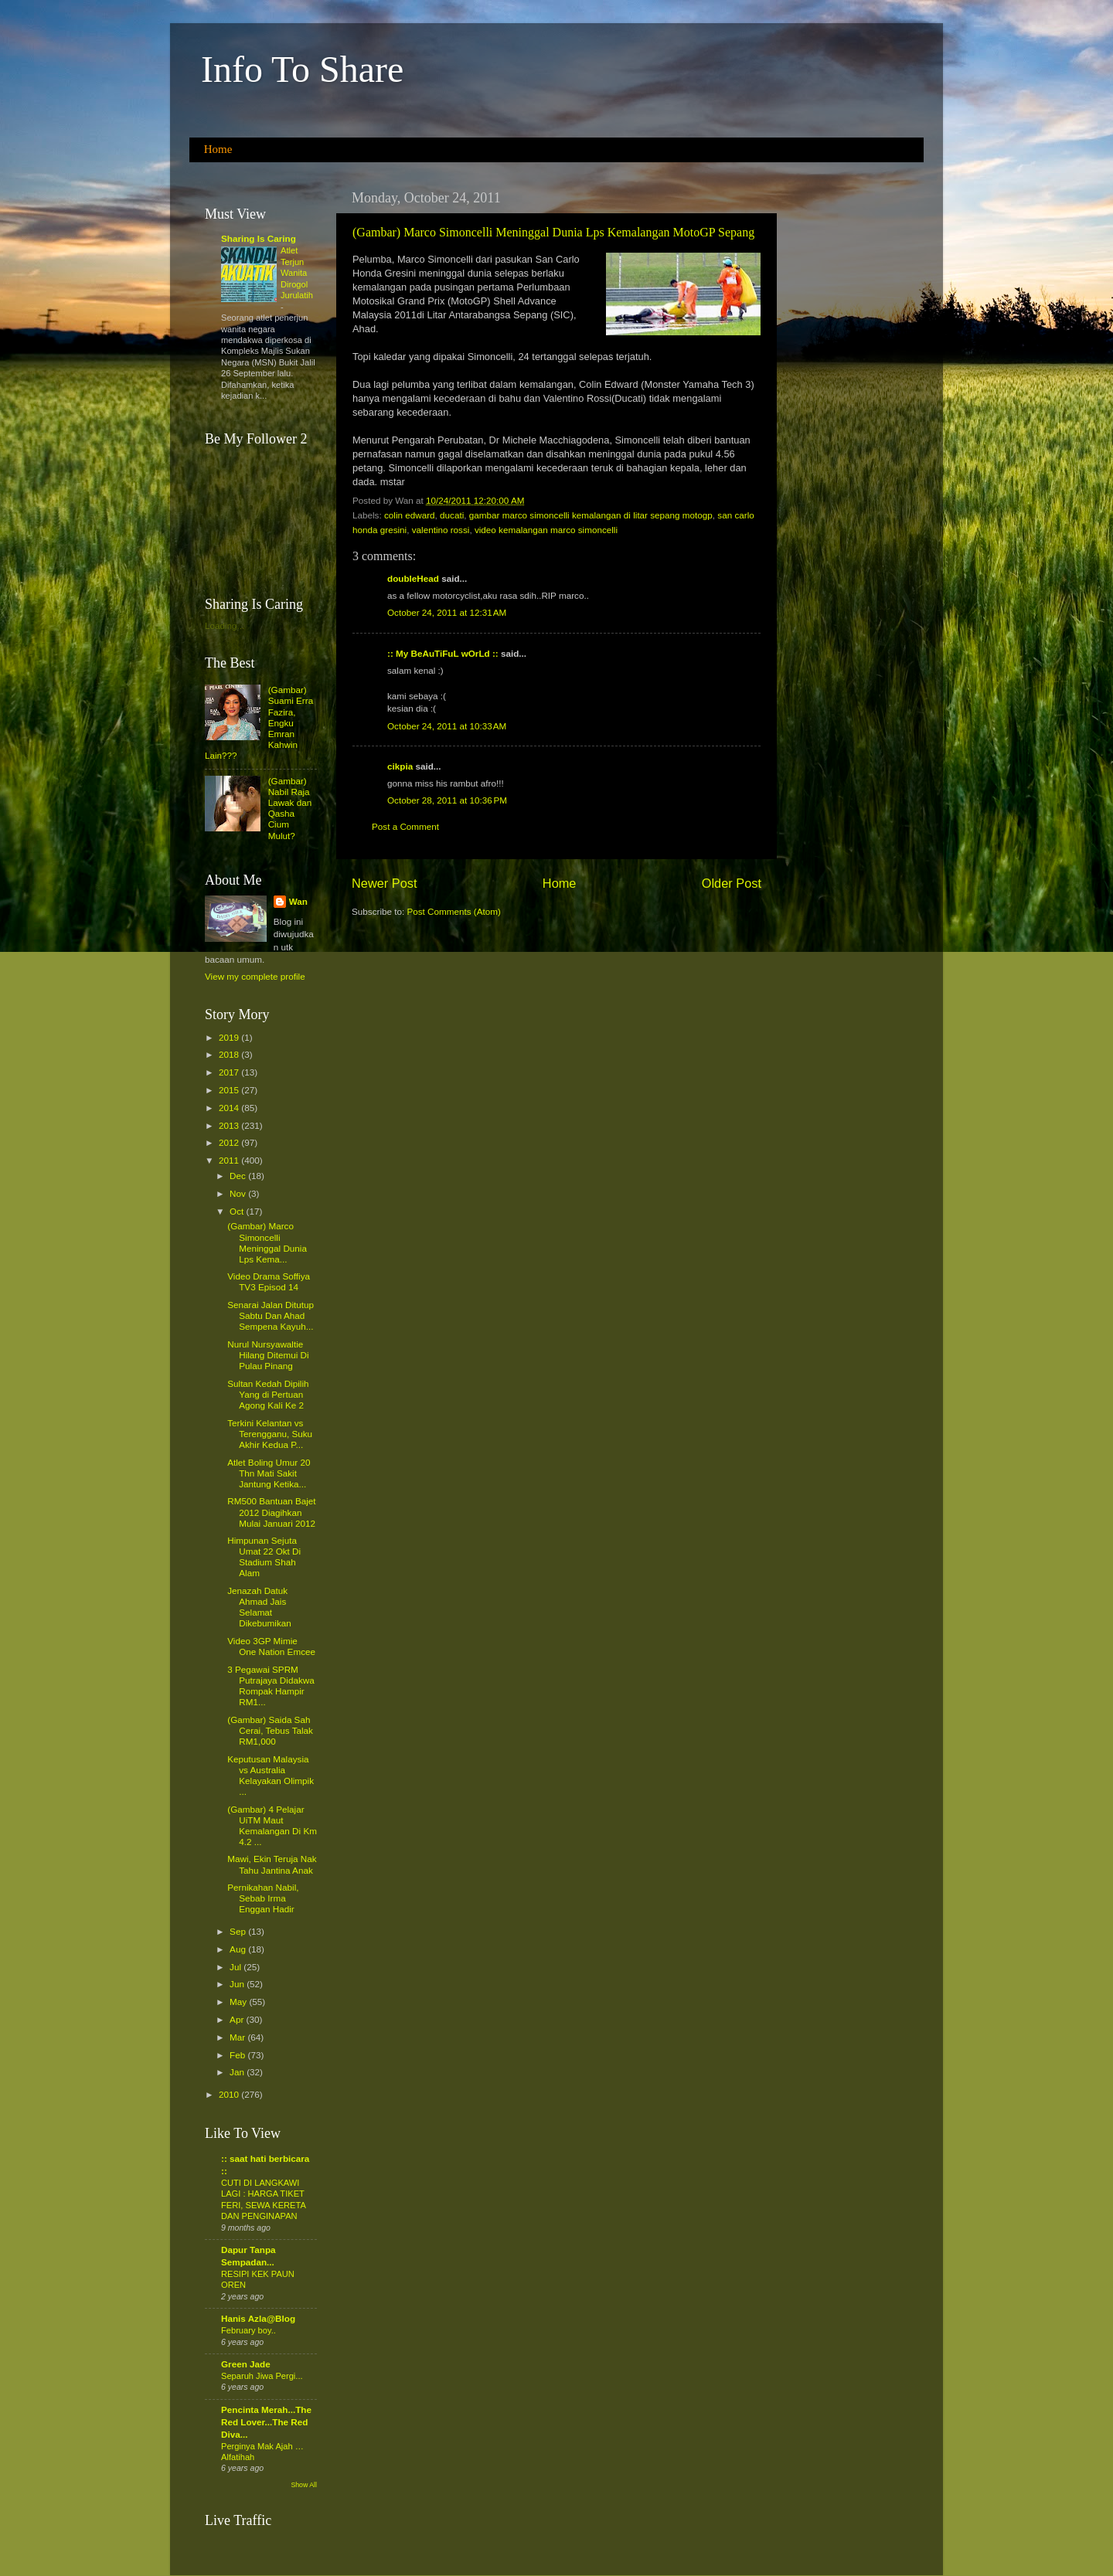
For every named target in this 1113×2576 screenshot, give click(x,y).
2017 (230, 1072)
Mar (238, 2037)
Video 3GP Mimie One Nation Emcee (271, 1646)
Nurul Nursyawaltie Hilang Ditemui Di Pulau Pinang (267, 1355)
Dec (239, 1176)
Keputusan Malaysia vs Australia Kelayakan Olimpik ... (270, 1775)
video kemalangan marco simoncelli (546, 530)
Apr (238, 2019)
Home (218, 149)
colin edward (409, 515)
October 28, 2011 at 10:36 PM (447, 800)
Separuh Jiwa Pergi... (262, 2376)
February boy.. (248, 2330)
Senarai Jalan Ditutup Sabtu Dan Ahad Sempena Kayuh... (270, 1315)
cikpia (400, 766)
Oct (238, 1211)
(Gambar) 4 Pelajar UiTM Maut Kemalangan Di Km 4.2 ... (272, 1825)
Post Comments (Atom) (453, 911)
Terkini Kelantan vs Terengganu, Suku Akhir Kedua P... (269, 1433)
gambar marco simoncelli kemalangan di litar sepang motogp (591, 515)
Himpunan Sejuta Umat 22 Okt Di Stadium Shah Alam (264, 1556)
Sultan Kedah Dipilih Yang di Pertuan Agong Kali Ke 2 (267, 1394)
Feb (238, 2055)
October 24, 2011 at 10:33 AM (446, 726)
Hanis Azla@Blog (258, 2318)
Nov (239, 1193)
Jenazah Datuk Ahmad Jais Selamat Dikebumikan (259, 1606)
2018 (230, 1054)
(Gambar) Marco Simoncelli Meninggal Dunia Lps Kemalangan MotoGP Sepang (553, 232)
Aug (239, 1949)
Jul (236, 1967)
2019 (230, 1037)
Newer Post (384, 883)
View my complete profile (255, 976)
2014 (230, 1108)
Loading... (224, 625)
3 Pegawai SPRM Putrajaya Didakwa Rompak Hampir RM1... (270, 1685)
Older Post (731, 883)
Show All (304, 2485)
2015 (230, 1090)
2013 (230, 1125)
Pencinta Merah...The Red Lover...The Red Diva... (266, 2421)
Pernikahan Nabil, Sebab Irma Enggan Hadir (262, 1898)
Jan (238, 2072)
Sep (239, 1931)
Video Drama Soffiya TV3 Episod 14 (268, 1281)
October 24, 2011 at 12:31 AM (446, 612)
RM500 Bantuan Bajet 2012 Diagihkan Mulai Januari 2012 (271, 1512)
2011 (230, 1160)
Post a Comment (405, 826)
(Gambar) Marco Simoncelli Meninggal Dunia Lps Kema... (267, 1242)
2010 (230, 2094)
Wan (298, 901)
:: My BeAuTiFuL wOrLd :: (443, 653)
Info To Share (302, 69)
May (239, 2002)
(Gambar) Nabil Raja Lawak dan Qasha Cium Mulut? (290, 808)
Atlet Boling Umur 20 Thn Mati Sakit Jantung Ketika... (268, 1473)
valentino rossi (441, 530)
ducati (452, 515)
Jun (238, 1984)
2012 (230, 1142)
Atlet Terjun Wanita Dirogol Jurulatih (297, 273)
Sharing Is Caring (258, 238)
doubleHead (413, 578)
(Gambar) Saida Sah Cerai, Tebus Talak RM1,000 (270, 1730)
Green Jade (246, 2364)
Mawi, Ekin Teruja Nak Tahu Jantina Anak (271, 1864)
